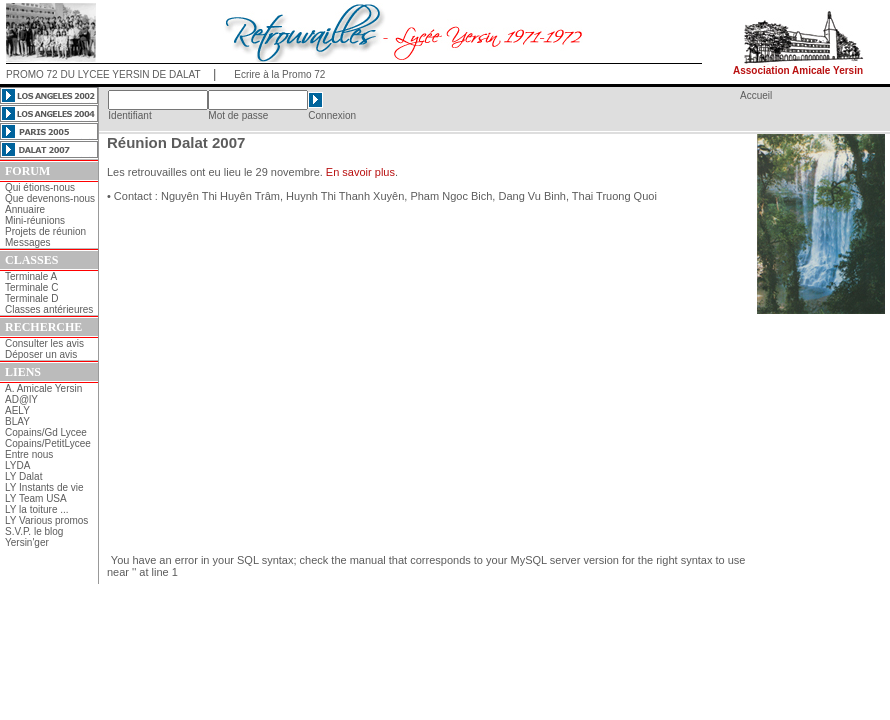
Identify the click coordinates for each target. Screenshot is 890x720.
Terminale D (31, 298)
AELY (17, 410)
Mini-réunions (35, 220)
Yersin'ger (27, 542)
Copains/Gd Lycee (46, 432)
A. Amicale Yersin (43, 388)
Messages (28, 242)
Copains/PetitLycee (48, 443)
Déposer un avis (41, 354)
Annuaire (25, 209)
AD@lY (21, 399)
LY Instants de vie (44, 487)
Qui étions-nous (40, 187)
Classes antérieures (49, 309)
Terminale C (31, 287)
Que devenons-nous (50, 198)
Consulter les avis (44, 343)
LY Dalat (23, 476)
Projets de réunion (45, 231)
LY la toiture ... (37, 509)
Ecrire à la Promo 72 (279, 74)
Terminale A (31, 276)
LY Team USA (36, 498)
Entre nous (29, 454)
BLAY (17, 421)
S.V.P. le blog (34, 531)
